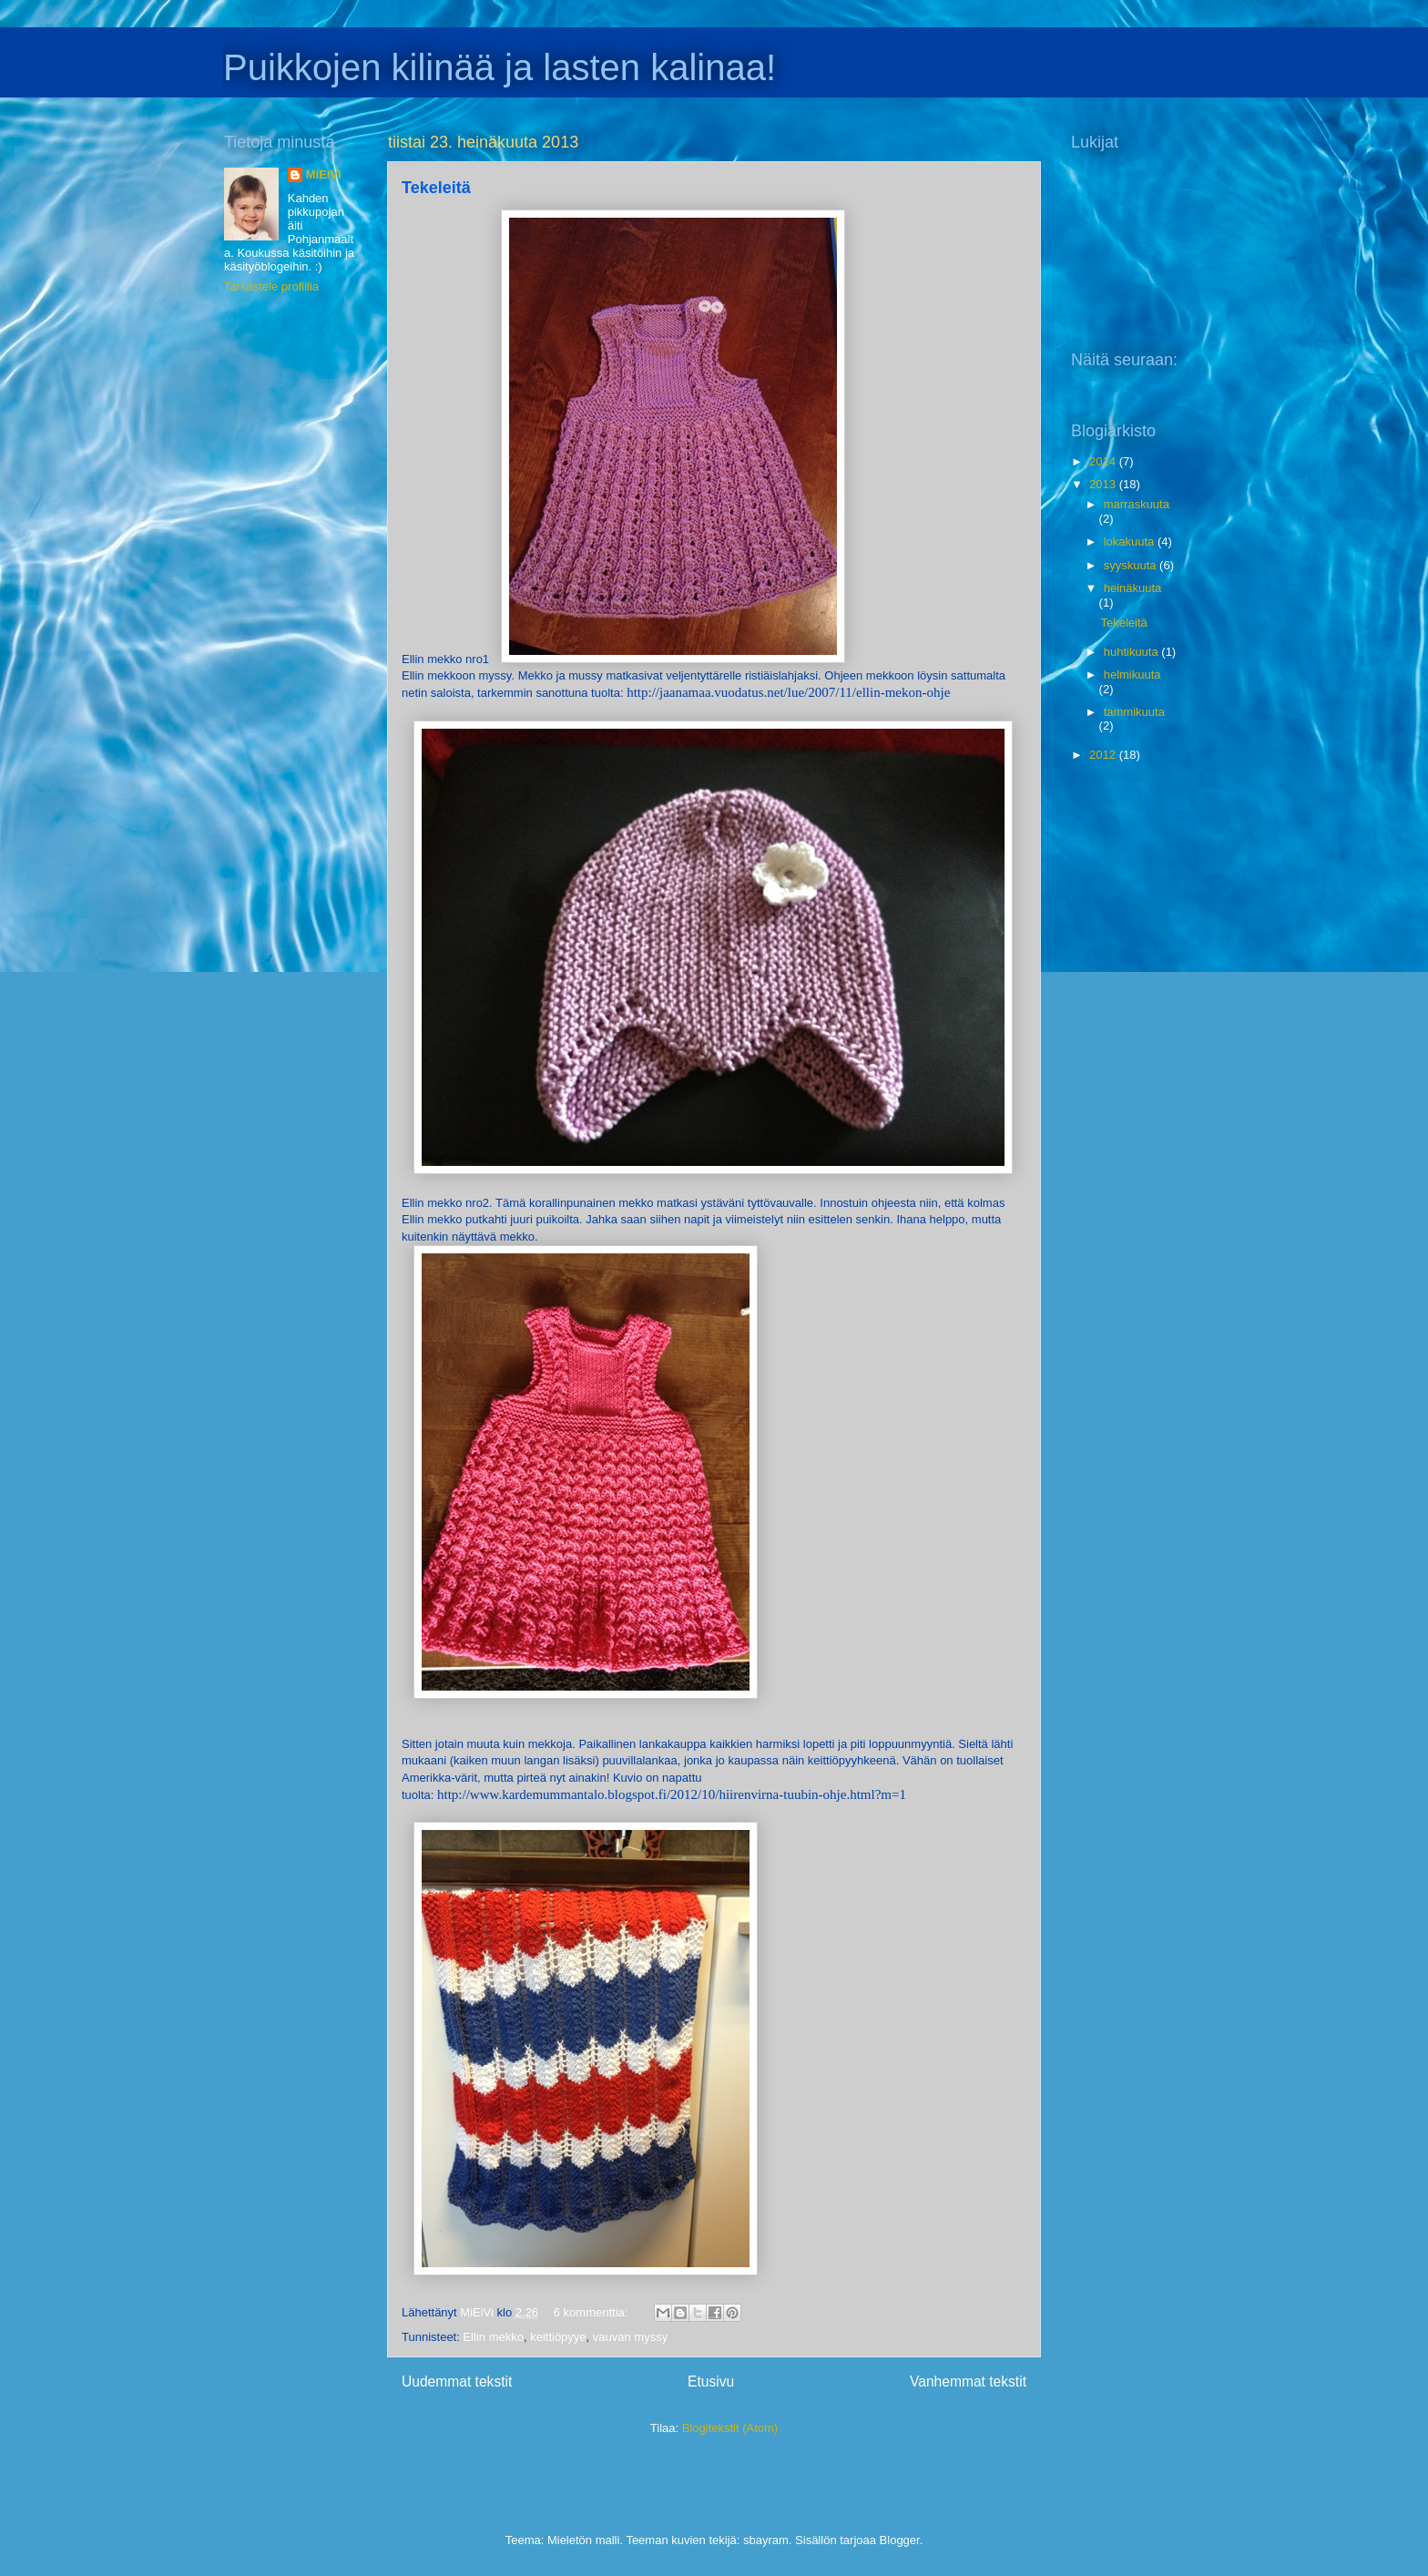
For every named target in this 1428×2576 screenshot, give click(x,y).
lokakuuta (1131, 541)
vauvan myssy (630, 2337)
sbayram (766, 2540)
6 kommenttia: (592, 2312)
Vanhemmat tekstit (968, 2381)
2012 (1104, 755)
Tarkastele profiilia (271, 286)
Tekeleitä (436, 188)
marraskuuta (1136, 504)
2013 (1104, 484)
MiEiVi (324, 174)
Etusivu (711, 2381)
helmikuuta (1132, 674)
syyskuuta (1131, 565)
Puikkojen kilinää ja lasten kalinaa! (499, 67)
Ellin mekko (493, 2337)
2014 (1104, 461)
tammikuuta (1134, 712)
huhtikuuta (1133, 652)
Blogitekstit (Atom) (730, 2428)
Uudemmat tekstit (457, 2381)
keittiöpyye (558, 2337)
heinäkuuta (1133, 588)
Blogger (900, 2540)
